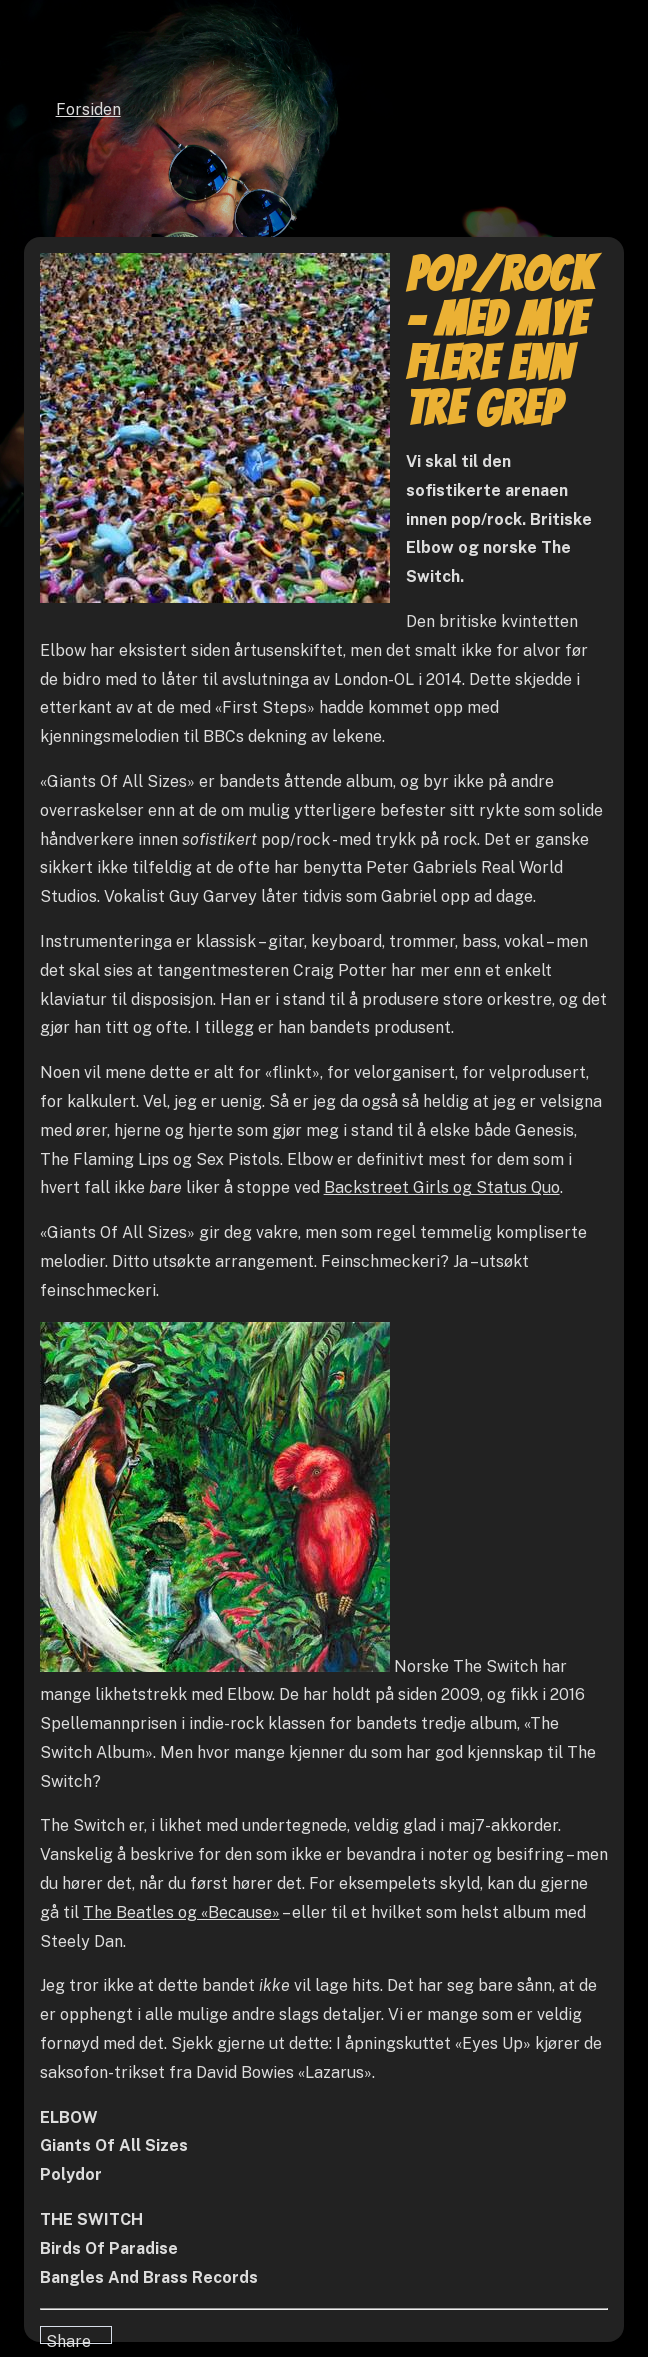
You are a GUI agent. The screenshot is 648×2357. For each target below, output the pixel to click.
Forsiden (88, 109)
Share (68, 2338)
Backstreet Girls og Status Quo (442, 1187)
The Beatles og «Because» (181, 1912)
